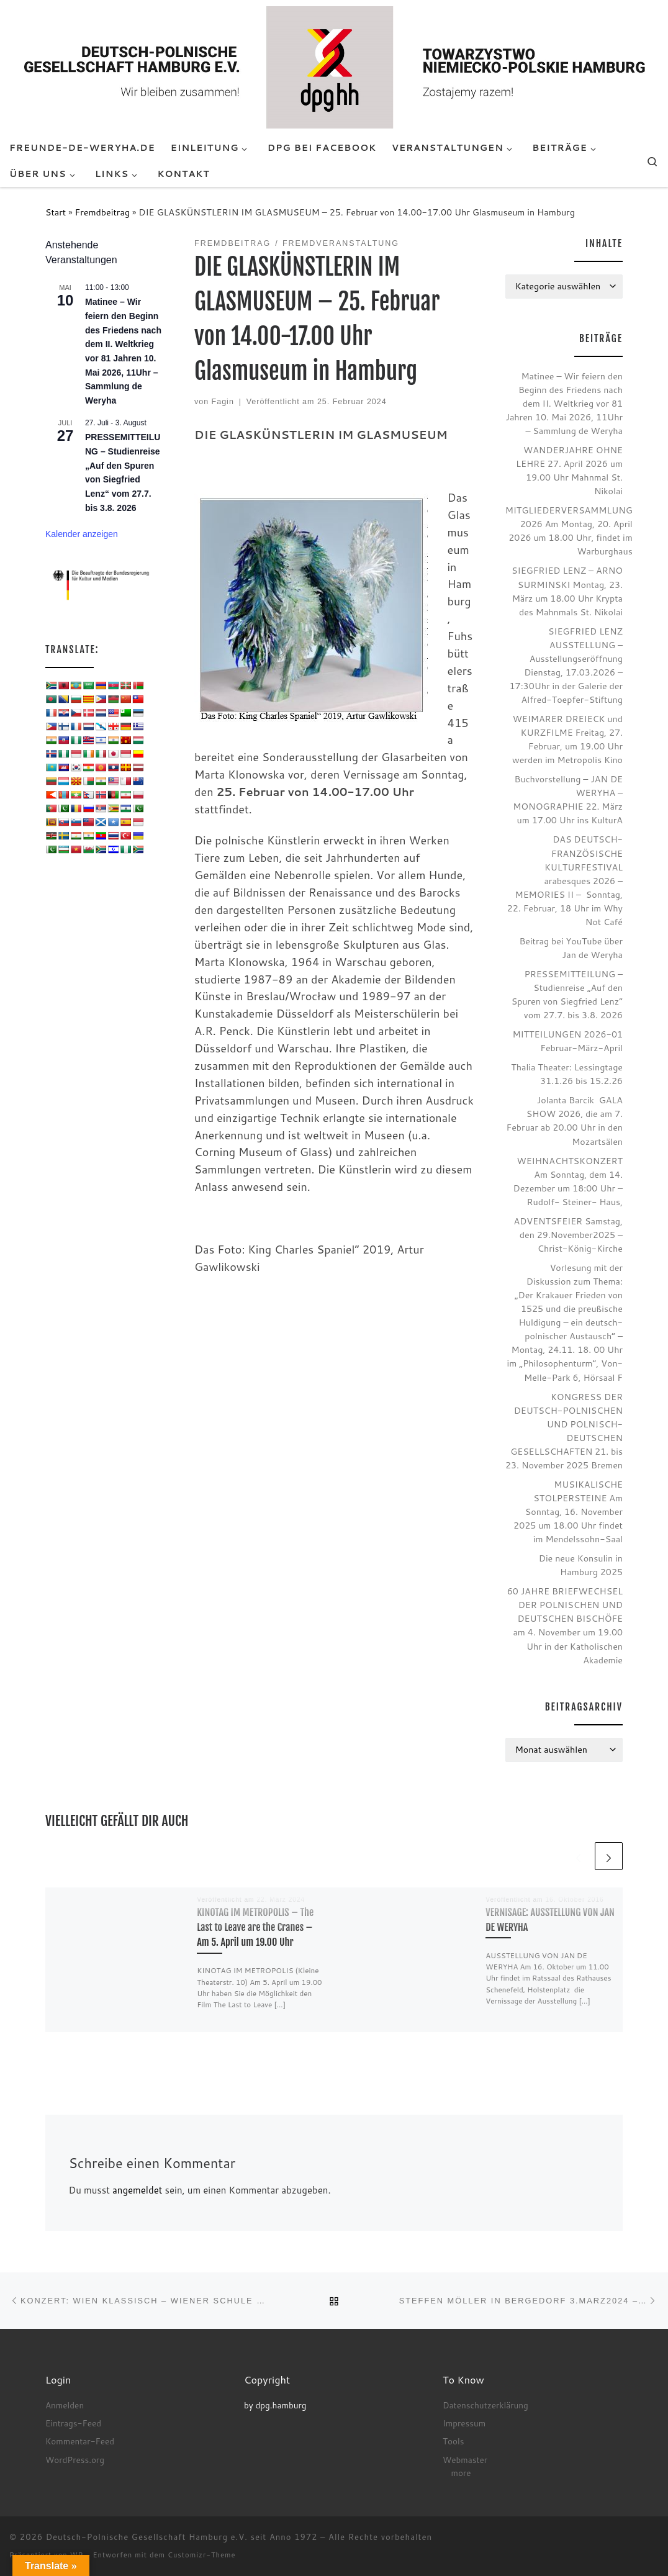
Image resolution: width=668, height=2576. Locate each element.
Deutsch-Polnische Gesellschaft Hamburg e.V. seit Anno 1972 (182, 2536)
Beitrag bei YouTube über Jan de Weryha (571, 947)
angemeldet (137, 2190)
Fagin (223, 401)
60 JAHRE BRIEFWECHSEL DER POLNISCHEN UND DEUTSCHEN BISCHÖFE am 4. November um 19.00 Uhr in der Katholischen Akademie (565, 1625)
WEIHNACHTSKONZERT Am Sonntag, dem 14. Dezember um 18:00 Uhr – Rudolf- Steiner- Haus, (568, 1181)
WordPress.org (74, 2459)
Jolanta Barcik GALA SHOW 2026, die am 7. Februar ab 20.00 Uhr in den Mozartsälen (565, 1120)
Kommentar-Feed (79, 2441)
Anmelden (64, 2405)
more (461, 2473)
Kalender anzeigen (81, 534)
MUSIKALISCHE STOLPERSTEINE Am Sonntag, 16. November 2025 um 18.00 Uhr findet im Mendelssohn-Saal (568, 1511)
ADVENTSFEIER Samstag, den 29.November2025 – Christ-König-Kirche (568, 1234)
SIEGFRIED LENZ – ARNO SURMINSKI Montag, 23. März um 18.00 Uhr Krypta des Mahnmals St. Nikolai (567, 591)
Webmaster (465, 2459)
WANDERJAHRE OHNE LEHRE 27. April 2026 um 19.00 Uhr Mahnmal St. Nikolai (569, 470)
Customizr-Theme (202, 2555)
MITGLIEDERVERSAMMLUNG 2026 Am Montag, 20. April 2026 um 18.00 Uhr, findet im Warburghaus (569, 531)
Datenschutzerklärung (485, 2405)
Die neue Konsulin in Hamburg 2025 (581, 1565)
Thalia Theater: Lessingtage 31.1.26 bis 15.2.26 (567, 1073)
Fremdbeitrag (102, 212)
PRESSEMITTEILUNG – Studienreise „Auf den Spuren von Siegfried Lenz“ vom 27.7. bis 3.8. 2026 (567, 994)
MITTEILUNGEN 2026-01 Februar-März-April (567, 1041)
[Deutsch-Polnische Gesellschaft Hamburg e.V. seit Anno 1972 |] (334, 66)
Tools (453, 2441)
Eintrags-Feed (73, 2423)
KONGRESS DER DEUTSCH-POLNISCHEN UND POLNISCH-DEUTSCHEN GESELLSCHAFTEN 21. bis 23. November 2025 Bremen (564, 1430)
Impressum (464, 2423)
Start (55, 212)
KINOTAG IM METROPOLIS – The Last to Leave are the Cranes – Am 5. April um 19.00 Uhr (255, 1927)
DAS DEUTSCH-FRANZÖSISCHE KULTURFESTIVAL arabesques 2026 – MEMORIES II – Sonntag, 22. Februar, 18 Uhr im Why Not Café (565, 880)
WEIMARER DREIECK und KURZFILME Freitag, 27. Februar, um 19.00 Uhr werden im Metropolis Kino (567, 739)
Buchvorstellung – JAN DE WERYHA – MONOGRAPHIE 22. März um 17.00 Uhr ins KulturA (568, 799)
